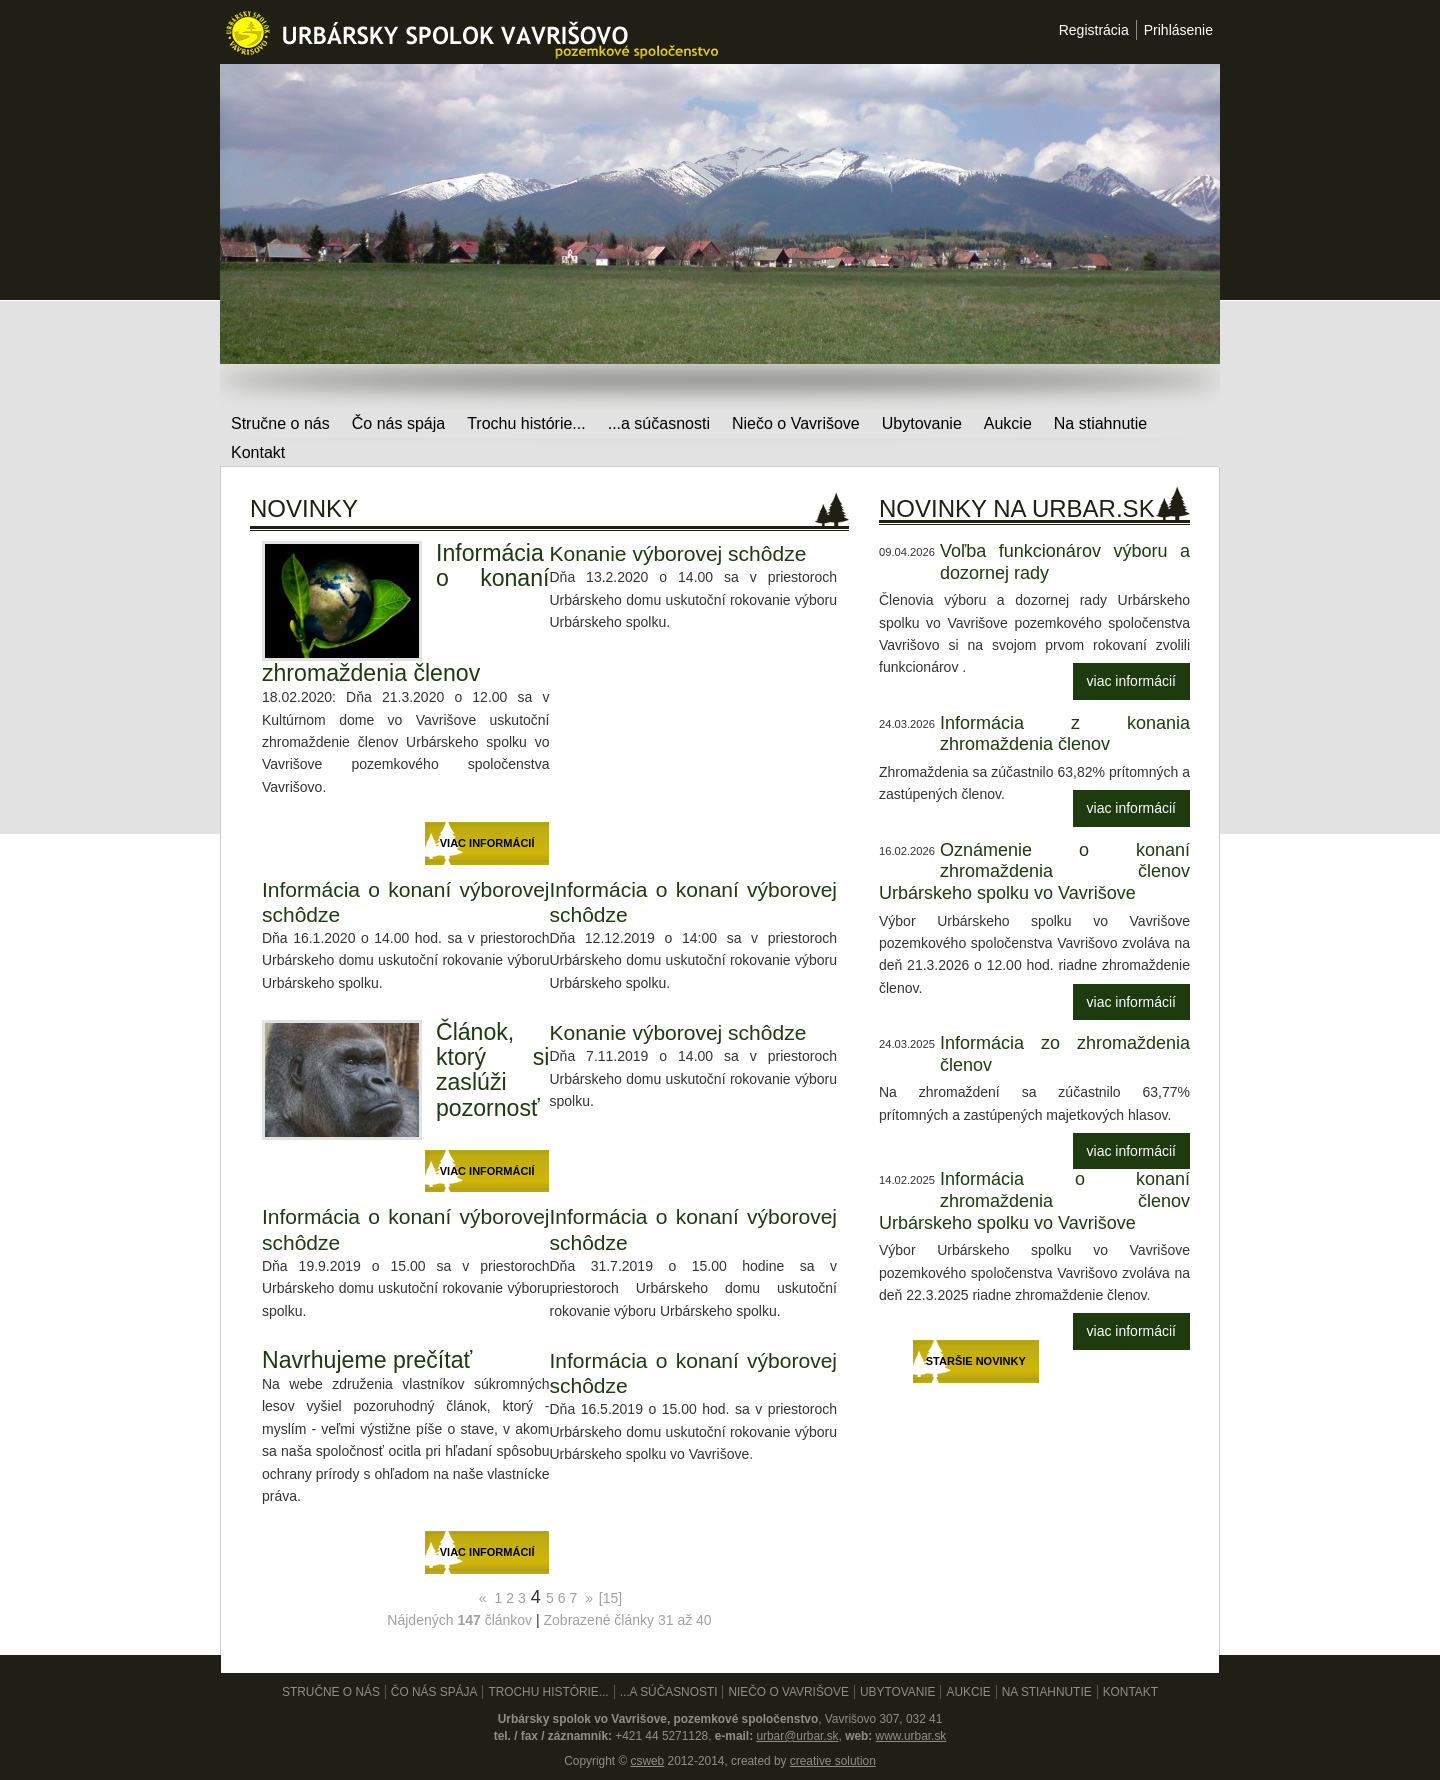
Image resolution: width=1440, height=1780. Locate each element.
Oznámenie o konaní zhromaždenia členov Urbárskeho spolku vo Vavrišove (1034, 871)
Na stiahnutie (1100, 423)
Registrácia (1094, 30)
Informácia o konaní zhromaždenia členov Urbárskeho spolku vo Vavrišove (1034, 1200)
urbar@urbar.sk (797, 1736)
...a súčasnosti (659, 423)
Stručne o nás (280, 423)
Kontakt (258, 452)
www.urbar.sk (911, 1736)
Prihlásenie (1178, 30)
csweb (647, 1761)
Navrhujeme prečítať (367, 1360)
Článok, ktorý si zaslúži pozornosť (493, 1070)
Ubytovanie (922, 423)
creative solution (833, 1761)
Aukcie (1008, 423)
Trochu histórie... (526, 423)
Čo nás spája (398, 423)
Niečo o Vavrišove (796, 423)
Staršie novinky (976, 1361)
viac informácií (1131, 681)
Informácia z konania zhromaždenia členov (1065, 734)
